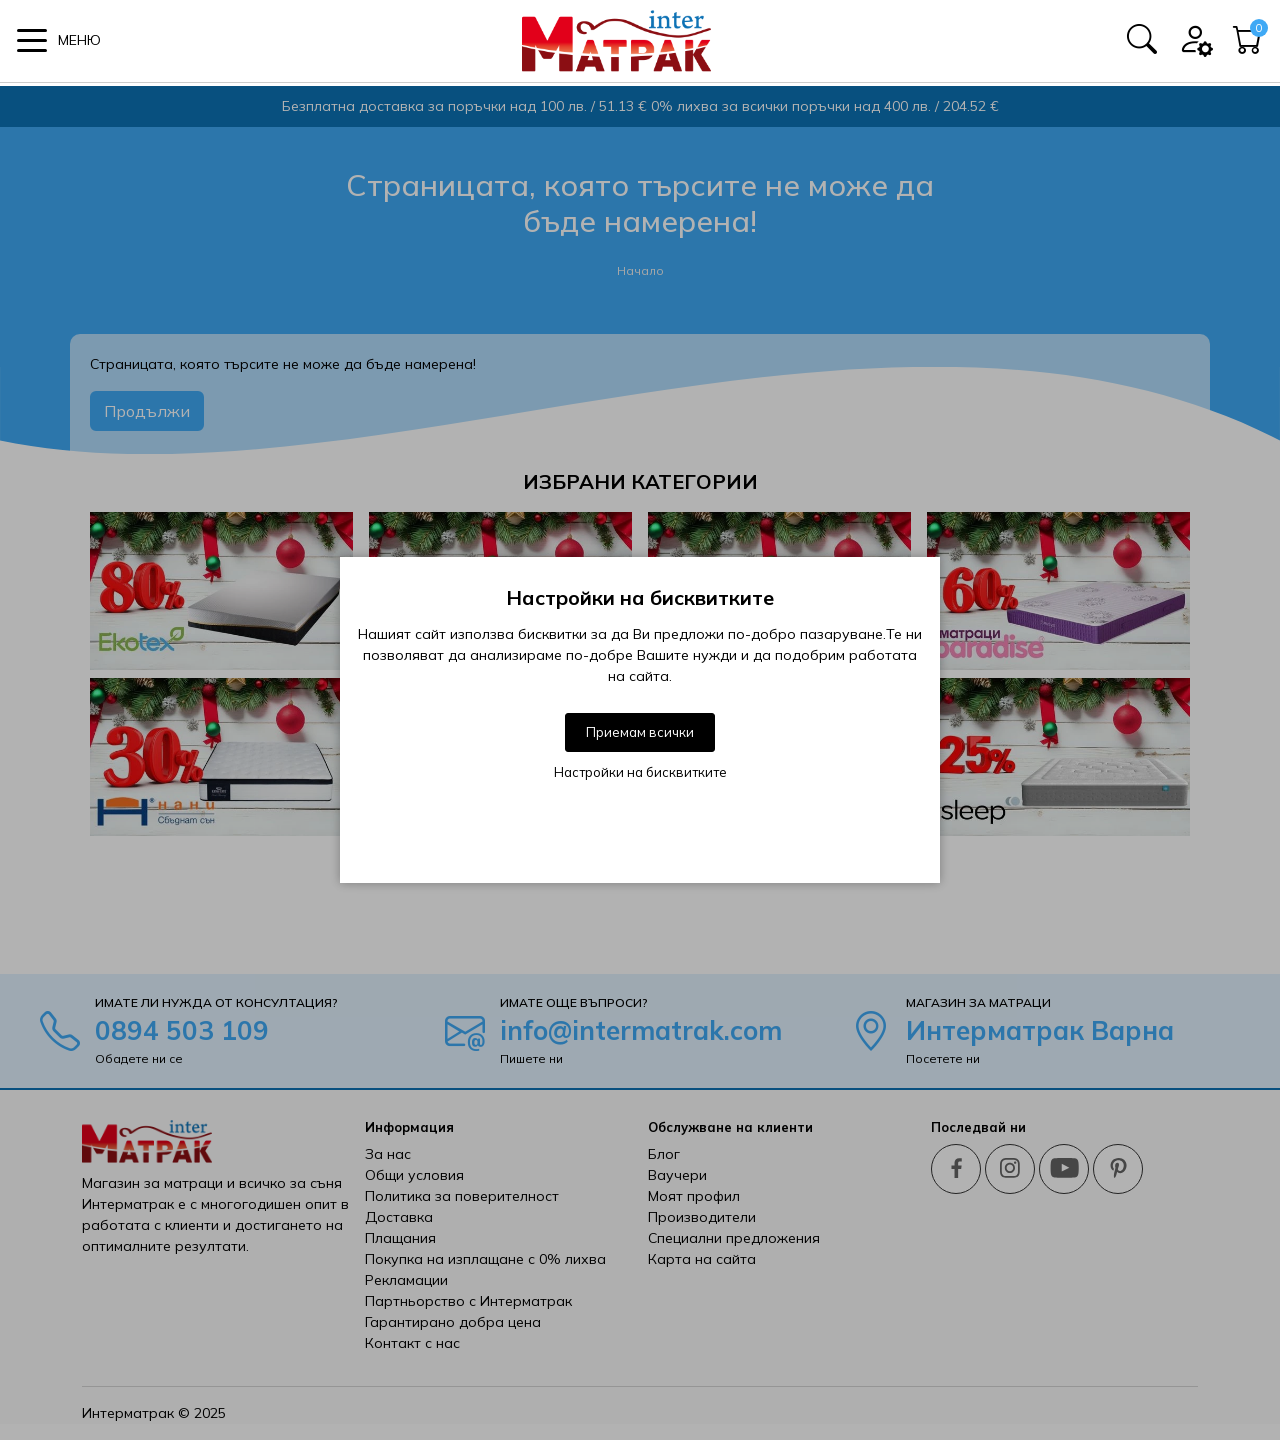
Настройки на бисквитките (640, 772)
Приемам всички (640, 732)
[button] (59, 42)
